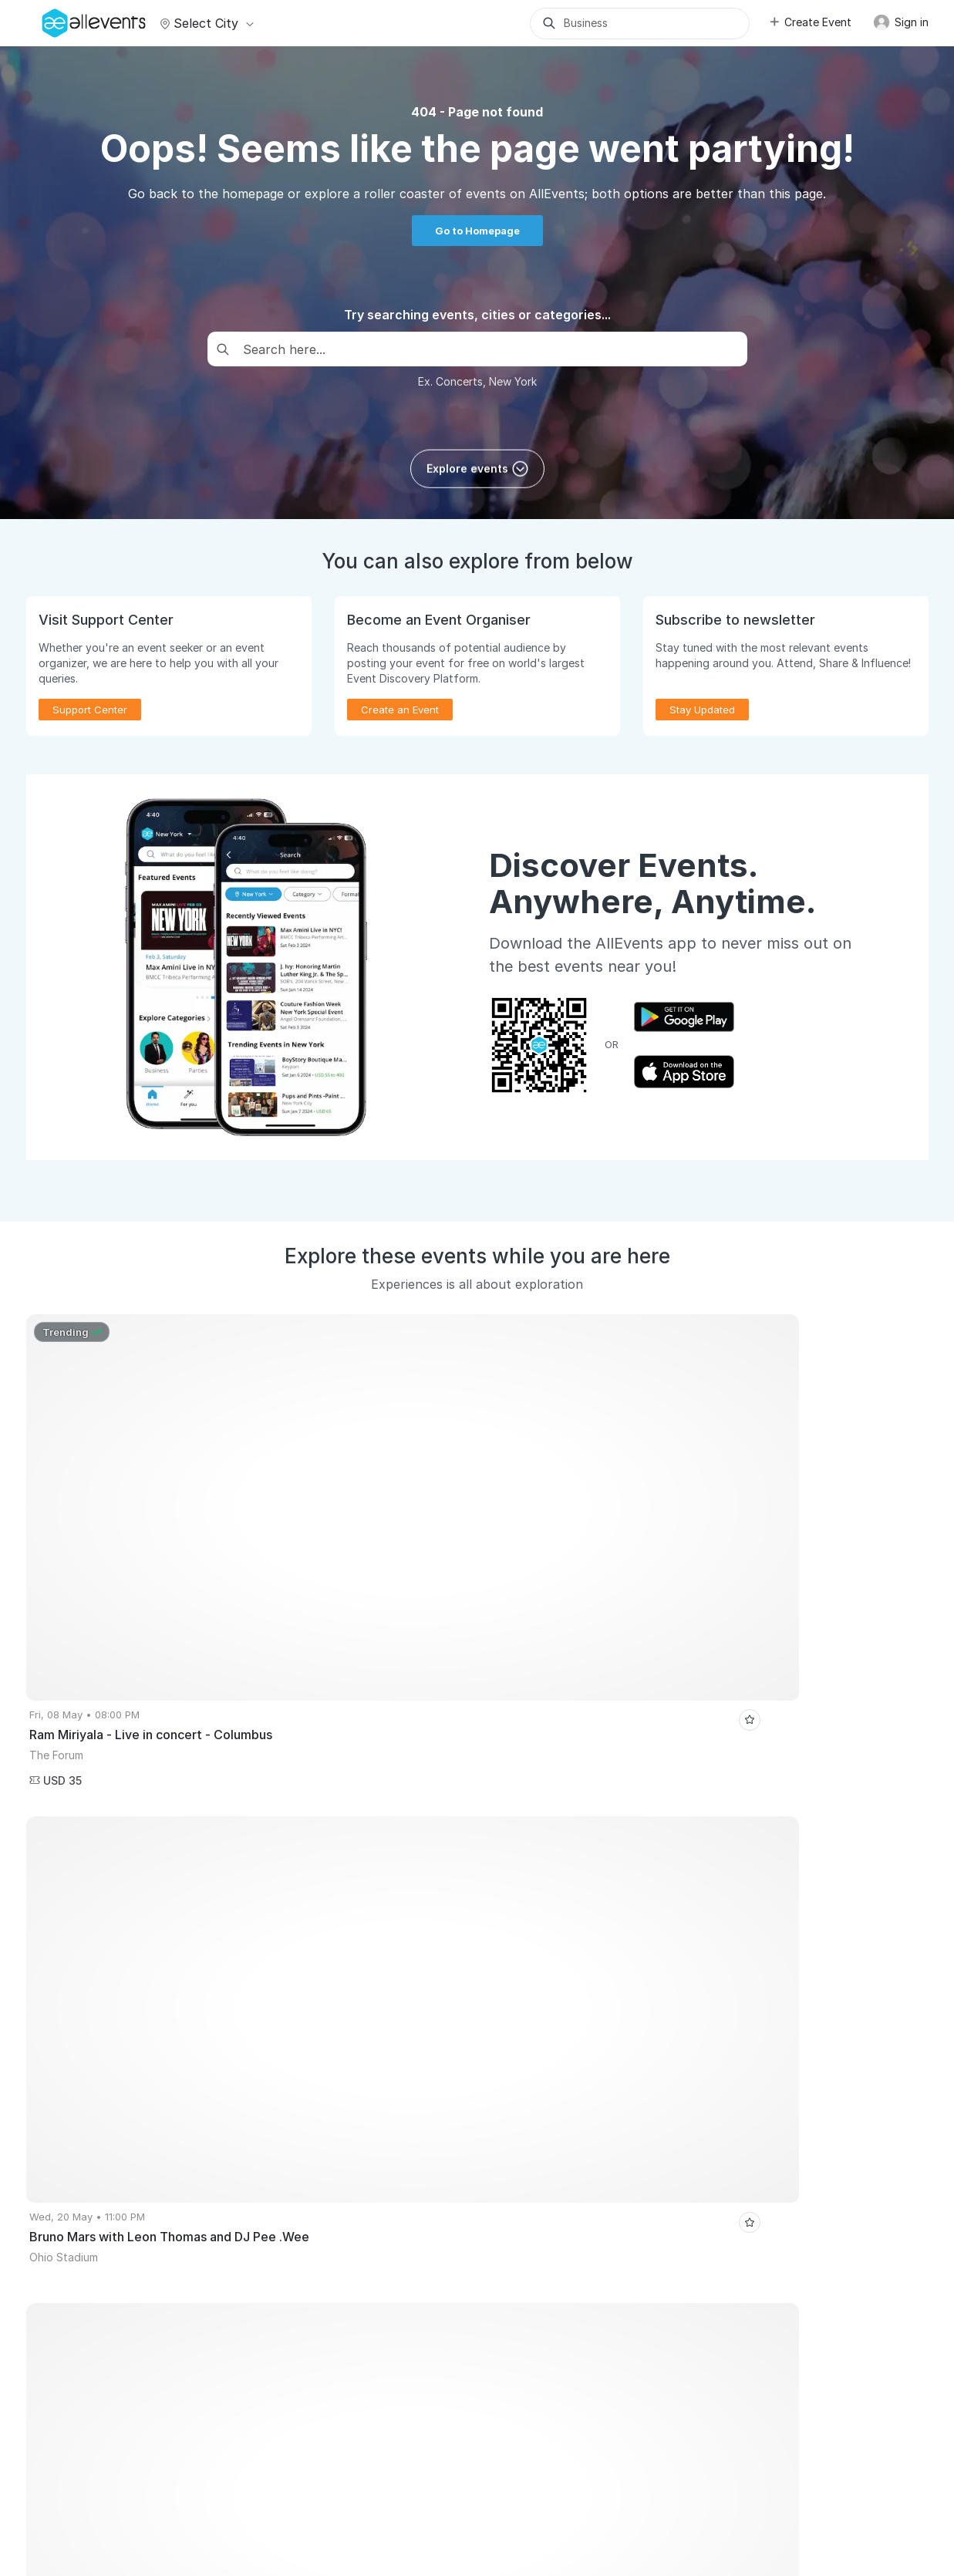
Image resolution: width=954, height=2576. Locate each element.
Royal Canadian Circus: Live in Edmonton (131, 1941)
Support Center (89, 709)
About (48, 2477)
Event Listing (64, 2257)
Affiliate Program (537, 2124)
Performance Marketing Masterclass (120, 2424)
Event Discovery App (315, 2146)
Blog (507, 2168)
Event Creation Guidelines (96, 2300)
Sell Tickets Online (79, 2124)
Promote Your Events (84, 2102)
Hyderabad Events (77, 1895)
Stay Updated (702, 709)
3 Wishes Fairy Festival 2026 (101, 1964)
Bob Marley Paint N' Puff (531, 1941)
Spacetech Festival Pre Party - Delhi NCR (351, 1941)
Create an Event (400, 709)
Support (152, 2477)
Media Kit (519, 2102)
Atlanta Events (268, 1895)
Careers (97, 2477)
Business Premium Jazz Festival (585, 1895)
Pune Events (357, 1895)
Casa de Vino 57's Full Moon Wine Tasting (785, 1895)
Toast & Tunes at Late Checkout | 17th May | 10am (755, 1918)
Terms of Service (324, 2477)
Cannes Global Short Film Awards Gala (126, 1918)
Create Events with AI (85, 2212)
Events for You (300, 2080)
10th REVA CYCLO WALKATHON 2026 (701, 1941)
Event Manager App (81, 2190)
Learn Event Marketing (88, 2278)
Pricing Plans (65, 2168)
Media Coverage (227, 2477)
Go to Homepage (477, 230)
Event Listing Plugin (543, 2080)
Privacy (398, 2477)
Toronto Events (449, 1895)
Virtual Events (298, 2102)
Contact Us (459, 2477)
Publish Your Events (81, 2080)
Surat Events (178, 1895)
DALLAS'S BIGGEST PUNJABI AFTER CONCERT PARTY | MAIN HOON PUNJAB (426, 1918)
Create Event (809, 22)
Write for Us (294, 2168)
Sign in (901, 22)
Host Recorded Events (87, 2146)
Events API (59, 2234)
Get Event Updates (310, 2124)
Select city (204, 23)
